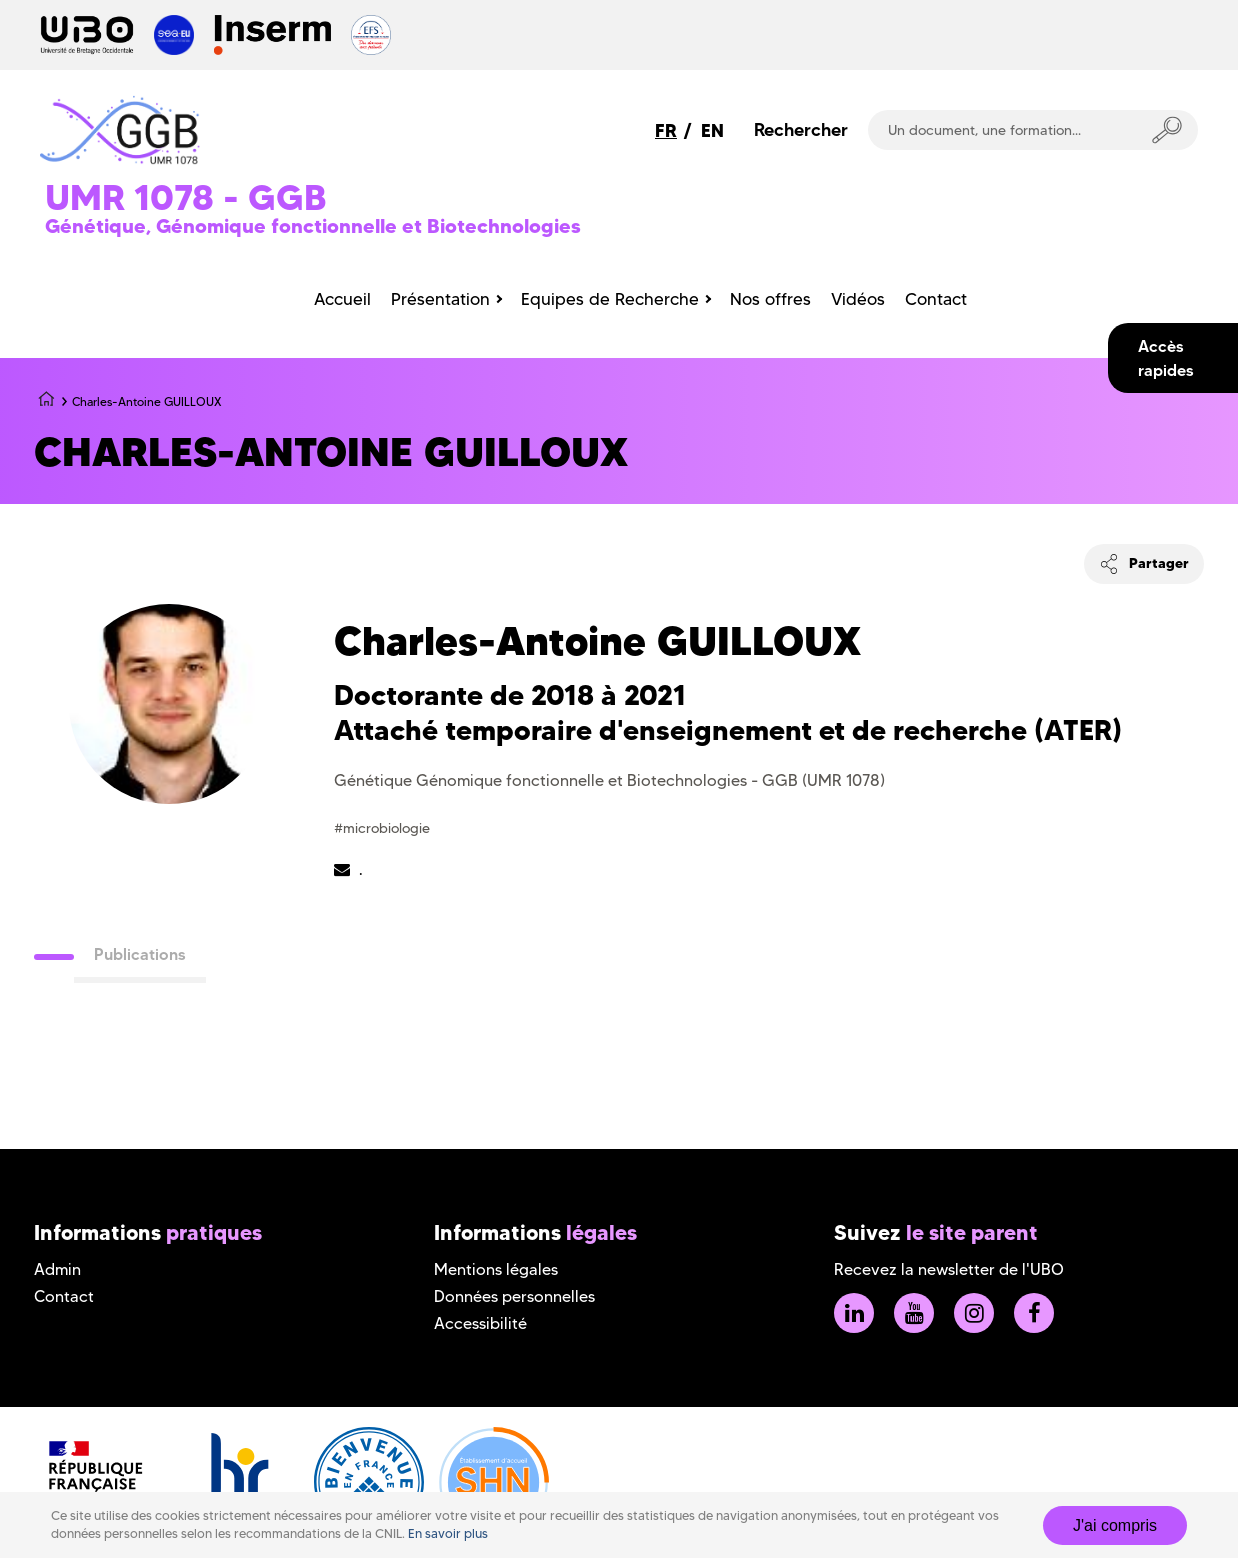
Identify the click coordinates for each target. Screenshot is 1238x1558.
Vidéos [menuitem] (858, 299)
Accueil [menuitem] (342, 299)
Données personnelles (514, 1296)
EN (712, 130)
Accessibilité (480, 1323)
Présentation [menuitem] (440, 299)
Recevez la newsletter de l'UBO (949, 1269)
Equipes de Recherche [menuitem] (610, 299)
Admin (57, 1269)
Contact (64, 1296)
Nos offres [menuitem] (770, 299)
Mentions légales (496, 1269)
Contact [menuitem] (936, 299)
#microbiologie (382, 828)
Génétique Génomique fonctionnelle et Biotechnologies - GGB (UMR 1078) (609, 780)
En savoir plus (448, 1533)
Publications (140, 954)
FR (666, 130)
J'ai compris (1115, 1525)
